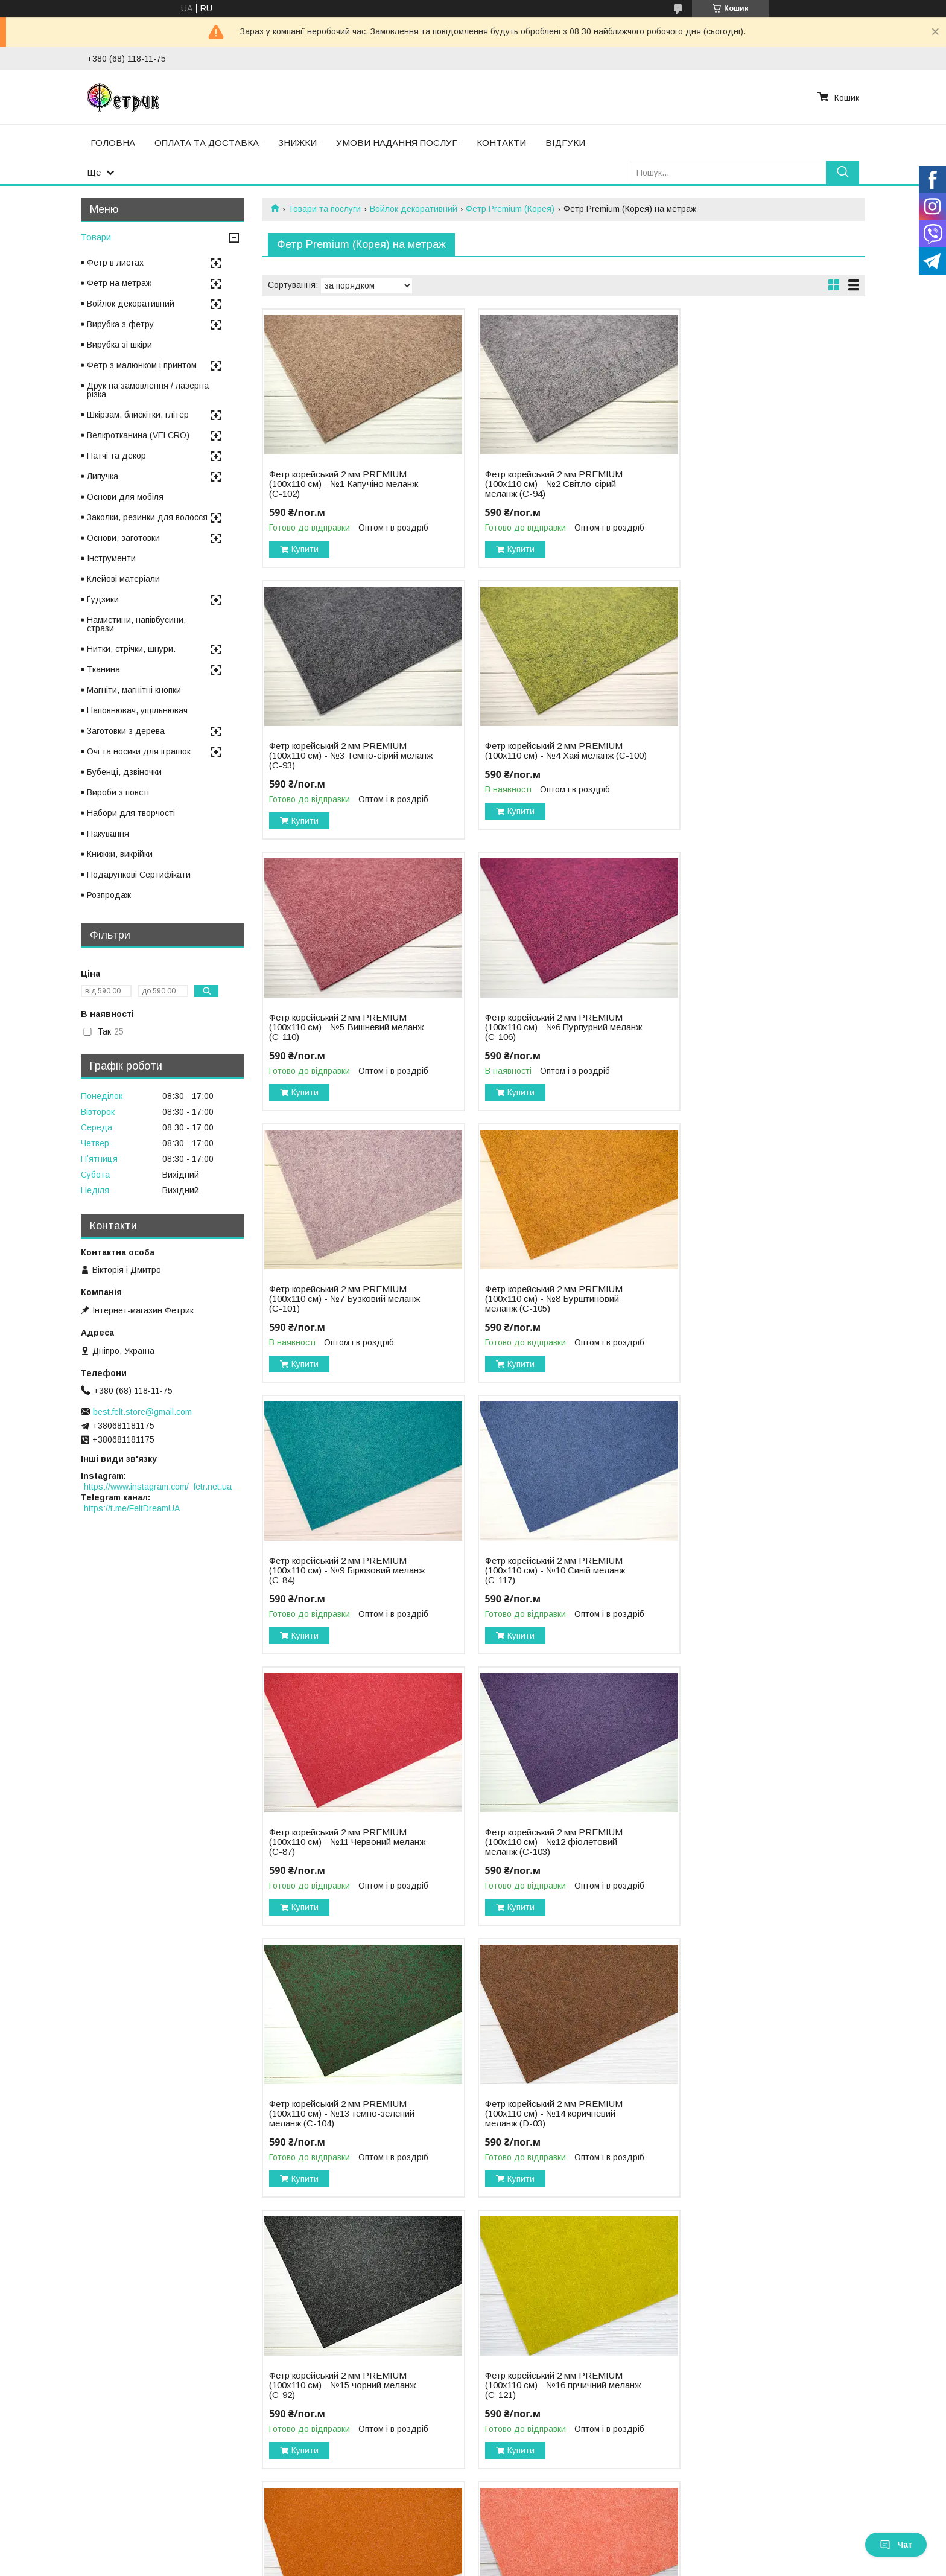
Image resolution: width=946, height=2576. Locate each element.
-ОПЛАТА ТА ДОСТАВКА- (206, 143)
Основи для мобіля (125, 497)
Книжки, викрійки (120, 854)
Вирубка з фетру (120, 324)
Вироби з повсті (118, 792)
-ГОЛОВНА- (113, 143)
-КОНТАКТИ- (501, 143)
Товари (96, 237)
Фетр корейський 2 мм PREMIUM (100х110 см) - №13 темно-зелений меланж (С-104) (341, 1570)
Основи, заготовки (123, 538)
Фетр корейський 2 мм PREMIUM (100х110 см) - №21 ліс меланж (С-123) (748, 2113)
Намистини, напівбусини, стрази (136, 624)
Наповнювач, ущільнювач (137, 710)
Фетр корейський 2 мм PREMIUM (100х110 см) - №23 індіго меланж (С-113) (544, 2385)
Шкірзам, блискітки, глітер (138, 414)
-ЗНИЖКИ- (297, 143)
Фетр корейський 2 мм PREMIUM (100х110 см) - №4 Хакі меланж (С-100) (338, 755)
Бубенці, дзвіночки (124, 772)
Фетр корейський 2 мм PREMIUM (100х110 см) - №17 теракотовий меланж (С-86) (543, 1842)
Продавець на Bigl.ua (473, 2553)
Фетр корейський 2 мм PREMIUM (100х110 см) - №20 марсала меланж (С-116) (550, 2113)
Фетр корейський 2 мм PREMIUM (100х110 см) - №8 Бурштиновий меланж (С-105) (543, 1027)
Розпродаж (109, 895)
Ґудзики (103, 599)
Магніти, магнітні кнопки (134, 690)
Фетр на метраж (119, 283)
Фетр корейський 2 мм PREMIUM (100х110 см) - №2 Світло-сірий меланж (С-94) (543, 484)
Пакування (108, 833)
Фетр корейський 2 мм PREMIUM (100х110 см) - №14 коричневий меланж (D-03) (543, 1570)
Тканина (103, 669)
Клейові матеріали (123, 579)
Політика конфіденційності (564, 2564)
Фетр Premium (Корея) (510, 209)
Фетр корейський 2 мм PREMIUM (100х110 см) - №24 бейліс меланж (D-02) (751, 2385)
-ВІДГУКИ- (565, 143)
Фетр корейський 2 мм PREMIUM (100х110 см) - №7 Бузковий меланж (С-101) (344, 1027)
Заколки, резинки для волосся (147, 517)
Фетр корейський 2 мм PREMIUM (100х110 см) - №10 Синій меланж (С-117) (339, 1298)
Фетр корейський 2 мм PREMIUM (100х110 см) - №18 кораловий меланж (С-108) (748, 1842)
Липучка (102, 476)
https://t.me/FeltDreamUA (132, 1508)
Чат (896, 2544)
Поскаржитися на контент (470, 2564)
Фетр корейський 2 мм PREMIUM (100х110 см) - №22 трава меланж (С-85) (339, 2385)
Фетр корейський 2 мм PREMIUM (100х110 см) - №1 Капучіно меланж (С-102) (343, 484)
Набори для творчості (131, 813)
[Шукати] (842, 172)
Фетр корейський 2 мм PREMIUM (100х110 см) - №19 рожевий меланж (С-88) (345, 2113)
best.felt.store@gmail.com (142, 1412)
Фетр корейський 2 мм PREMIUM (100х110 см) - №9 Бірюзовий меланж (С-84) (748, 1027)
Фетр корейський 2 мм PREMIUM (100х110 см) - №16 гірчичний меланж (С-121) (338, 1842)
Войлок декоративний (413, 209)
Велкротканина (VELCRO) (138, 435)
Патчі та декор (116, 456)
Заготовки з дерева (126, 731)
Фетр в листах (115, 262)
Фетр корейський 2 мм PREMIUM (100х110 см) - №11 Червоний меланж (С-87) (543, 1298)
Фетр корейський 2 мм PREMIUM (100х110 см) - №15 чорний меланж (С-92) (752, 1570)
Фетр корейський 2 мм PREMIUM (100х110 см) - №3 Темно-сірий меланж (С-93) (748, 484)
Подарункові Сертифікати (139, 874)
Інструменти (111, 558)
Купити (305, 549)
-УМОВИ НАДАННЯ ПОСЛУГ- (396, 143)
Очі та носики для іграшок (139, 751)
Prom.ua (530, 2543)
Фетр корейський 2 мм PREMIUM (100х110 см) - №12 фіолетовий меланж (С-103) (748, 1298)
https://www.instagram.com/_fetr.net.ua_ (160, 1486)
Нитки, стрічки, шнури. (131, 649)
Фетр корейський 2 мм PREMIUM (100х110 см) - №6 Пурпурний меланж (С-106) (748, 755)
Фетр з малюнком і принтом (142, 365)
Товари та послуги (324, 209)
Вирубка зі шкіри (119, 344)
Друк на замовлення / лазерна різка (148, 390)
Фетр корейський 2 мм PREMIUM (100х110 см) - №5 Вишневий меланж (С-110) (543, 755)
